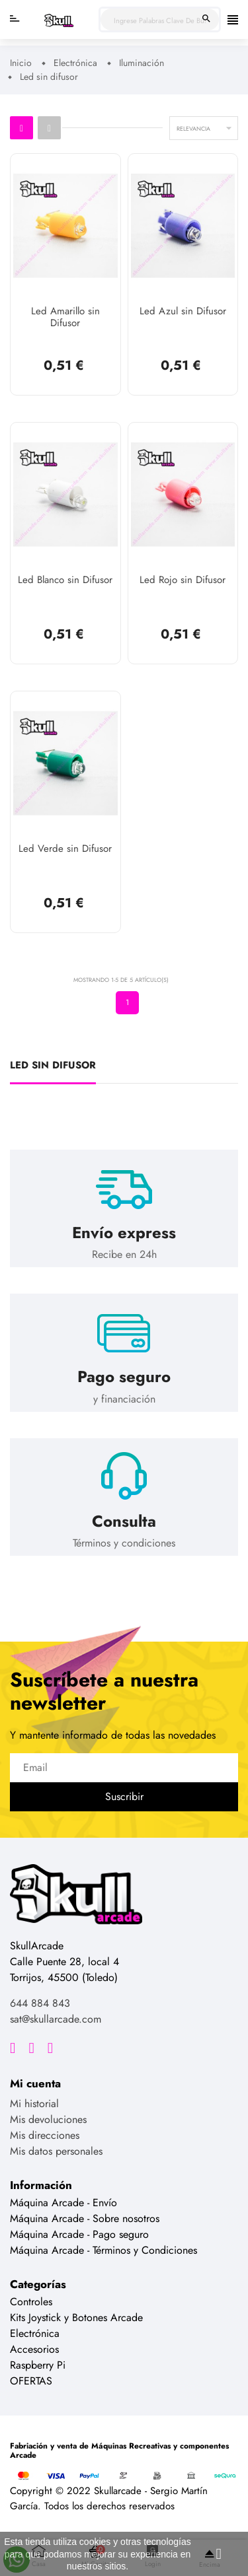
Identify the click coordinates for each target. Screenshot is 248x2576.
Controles (31, 2301)
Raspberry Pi (37, 2365)
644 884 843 (40, 2003)
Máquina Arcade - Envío (63, 2202)
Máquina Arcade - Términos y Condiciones (103, 2250)
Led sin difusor (53, 1066)
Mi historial (34, 2103)
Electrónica (35, 2333)
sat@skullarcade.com (55, 2019)
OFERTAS (31, 2380)
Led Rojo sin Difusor (183, 580)
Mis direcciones (44, 2135)
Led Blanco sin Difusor (65, 580)
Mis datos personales (56, 2151)
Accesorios (34, 2349)
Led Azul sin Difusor (183, 311)
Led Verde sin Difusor (65, 849)
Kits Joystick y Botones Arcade (76, 2317)
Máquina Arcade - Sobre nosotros (84, 2218)
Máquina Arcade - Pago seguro (79, 2234)
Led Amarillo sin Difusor (65, 317)
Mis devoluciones (48, 2119)
